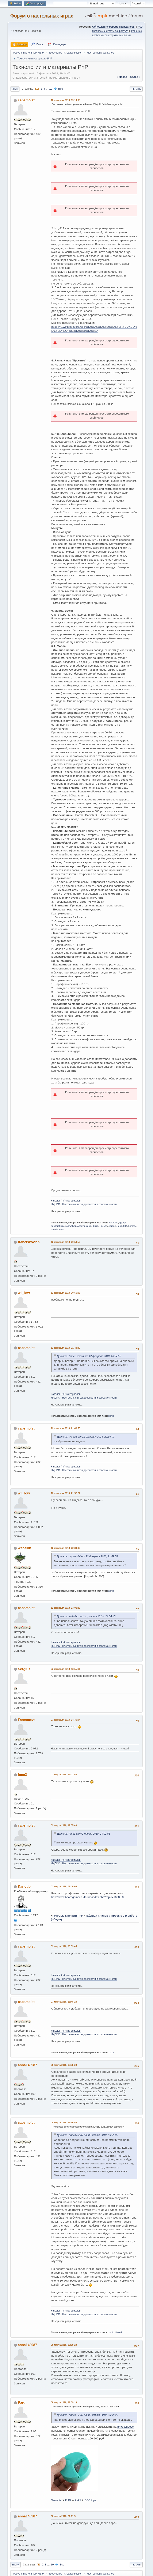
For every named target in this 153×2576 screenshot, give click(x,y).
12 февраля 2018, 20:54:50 (65, 1242)
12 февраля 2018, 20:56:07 (65, 1292)
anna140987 (27, 2065)
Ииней (54, 1229)
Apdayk (81, 1226)
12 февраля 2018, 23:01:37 (65, 1608)
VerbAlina (113, 1222)
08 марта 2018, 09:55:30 (64, 2065)
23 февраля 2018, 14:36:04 (65, 1719)
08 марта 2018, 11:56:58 (64, 2122)
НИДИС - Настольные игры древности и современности (83, 1204)
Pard (22, 2402)
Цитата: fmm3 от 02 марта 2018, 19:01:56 (83, 1833)
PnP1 (78, 2500)
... (47, 88)
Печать (136, 89)
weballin (24, 1548)
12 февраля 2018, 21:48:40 (65, 1347)
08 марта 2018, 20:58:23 (64, 2345)
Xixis (61, 1229)
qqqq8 (122, 1222)
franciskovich (29, 1242)
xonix (88, 1226)
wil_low (24, 1293)
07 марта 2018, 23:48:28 (64, 2001)
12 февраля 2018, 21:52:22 (65, 1493)
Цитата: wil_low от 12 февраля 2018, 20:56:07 (85, 1436)
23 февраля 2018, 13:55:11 (65, 1669)
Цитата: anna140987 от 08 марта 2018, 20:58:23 (87, 2415)
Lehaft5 (132, 1226)
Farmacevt (26, 1720)
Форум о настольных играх (41, 16)
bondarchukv (57, 1226)
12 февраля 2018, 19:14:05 (65, 100)
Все (60, 88)
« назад (121, 76)
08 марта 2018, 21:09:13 (64, 2402)
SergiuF (112, 1226)
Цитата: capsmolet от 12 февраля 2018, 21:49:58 (87, 1556)
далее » (135, 76)
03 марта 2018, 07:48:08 (64, 1886)
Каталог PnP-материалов (65, 1200)
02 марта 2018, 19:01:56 (64, 1774)
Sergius (24, 1669)
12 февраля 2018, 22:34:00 (65, 1548)
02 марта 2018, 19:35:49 (64, 1825)
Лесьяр (103, 1226)
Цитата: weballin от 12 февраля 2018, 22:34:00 (86, 1616)
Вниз (15, 89)
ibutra (95, 1226)
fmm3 (22, 1774)
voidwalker (70, 1226)
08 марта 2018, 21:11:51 (64, 2516)
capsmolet (26, 100)
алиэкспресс (125, 2426)
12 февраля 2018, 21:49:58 (65, 1428)
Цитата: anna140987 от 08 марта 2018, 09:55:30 (87, 2135)
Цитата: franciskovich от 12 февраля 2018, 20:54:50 (89, 1356)
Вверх (15, 2564)
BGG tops (90, 2500)
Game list (56, 2500)
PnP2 (68, 2500)
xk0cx (111, 2052)
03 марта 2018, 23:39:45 (64, 1946)
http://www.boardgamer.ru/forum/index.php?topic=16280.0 (87, 1897)
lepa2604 (122, 1226)
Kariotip (24, 1886)
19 (50, 88)
